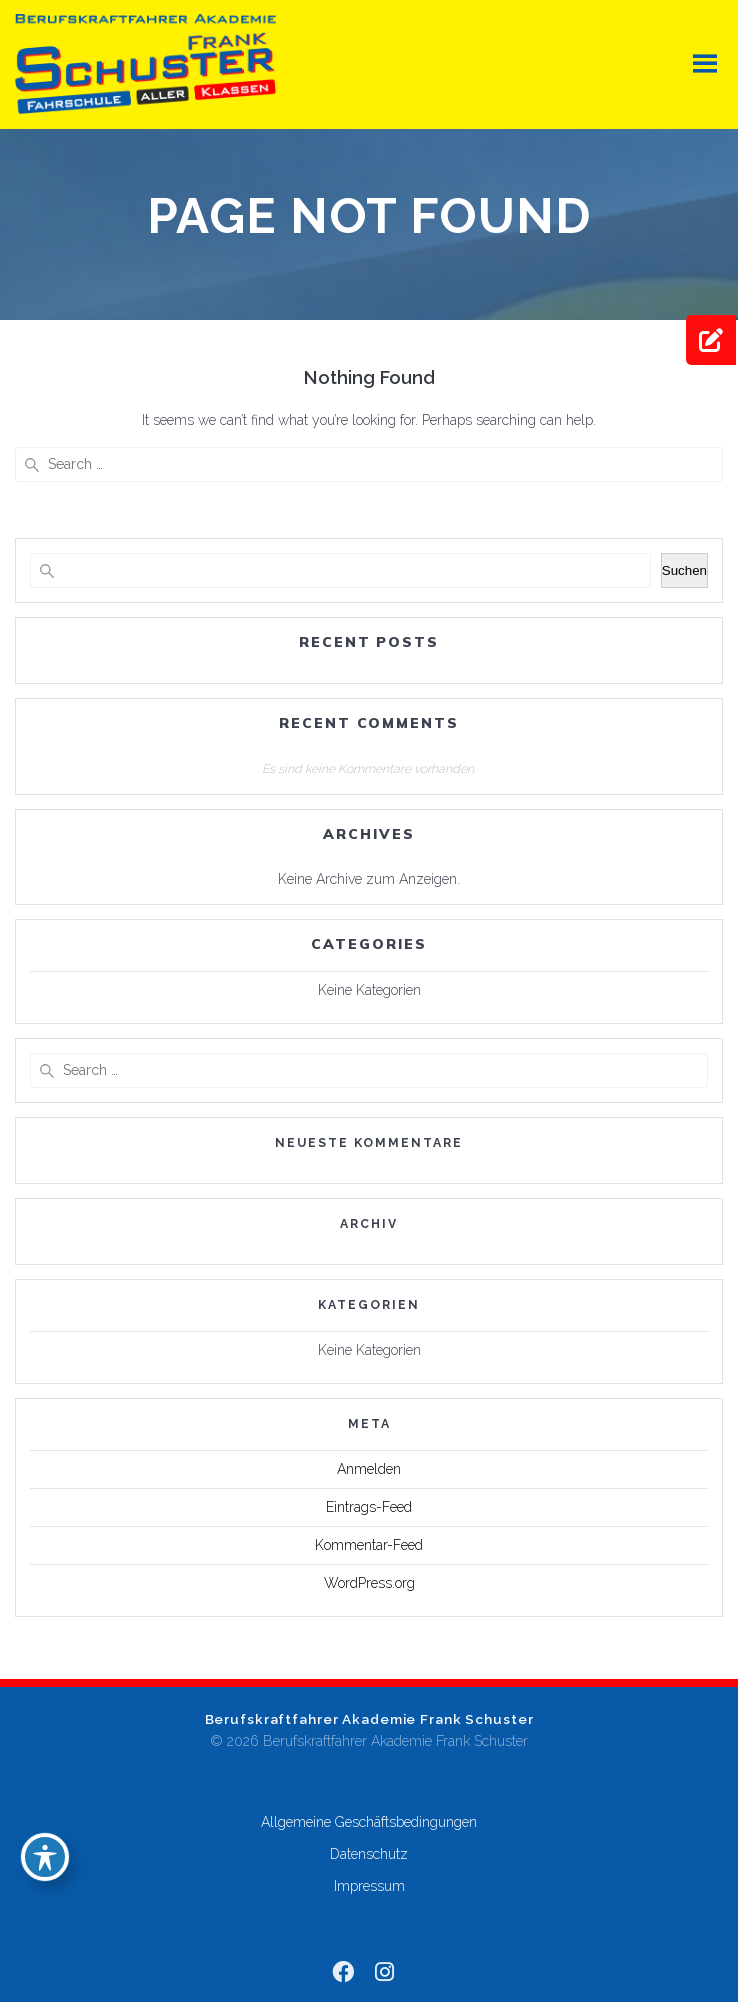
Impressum (369, 1886)
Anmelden (369, 1469)
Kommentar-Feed (369, 1545)
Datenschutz (369, 1854)
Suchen (684, 570)
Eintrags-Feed (369, 1507)
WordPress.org (369, 1583)
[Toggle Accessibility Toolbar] (45, 1857)
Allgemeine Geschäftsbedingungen (369, 1822)
